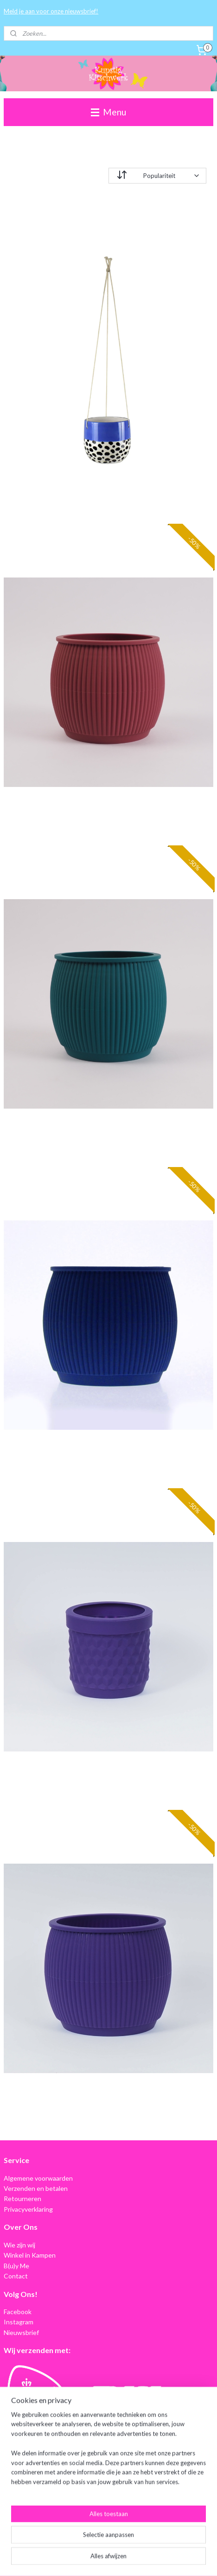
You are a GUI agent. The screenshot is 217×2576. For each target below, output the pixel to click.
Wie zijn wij (19, 2245)
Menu (108, 112)
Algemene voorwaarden (38, 2178)
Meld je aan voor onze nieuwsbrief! (51, 11)
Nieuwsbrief (21, 2332)
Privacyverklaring (28, 2209)
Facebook (18, 2312)
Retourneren (22, 2198)
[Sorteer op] (157, 175)
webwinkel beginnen (150, 2544)
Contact (16, 2276)
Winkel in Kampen (30, 2255)
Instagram (18, 2322)
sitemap (101, 2544)
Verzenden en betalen (36, 2188)
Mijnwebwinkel (108, 2559)
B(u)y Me (16, 2266)
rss (118, 2544)
